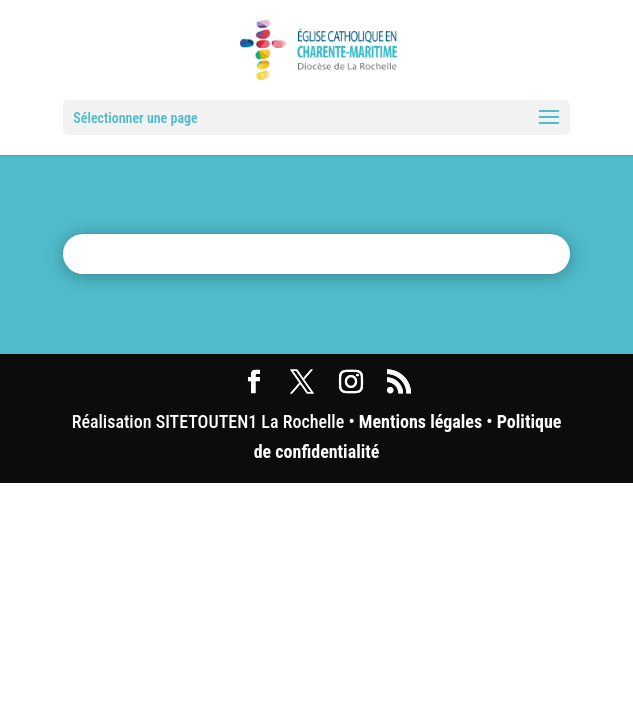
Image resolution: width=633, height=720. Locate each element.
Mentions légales (420, 421)
